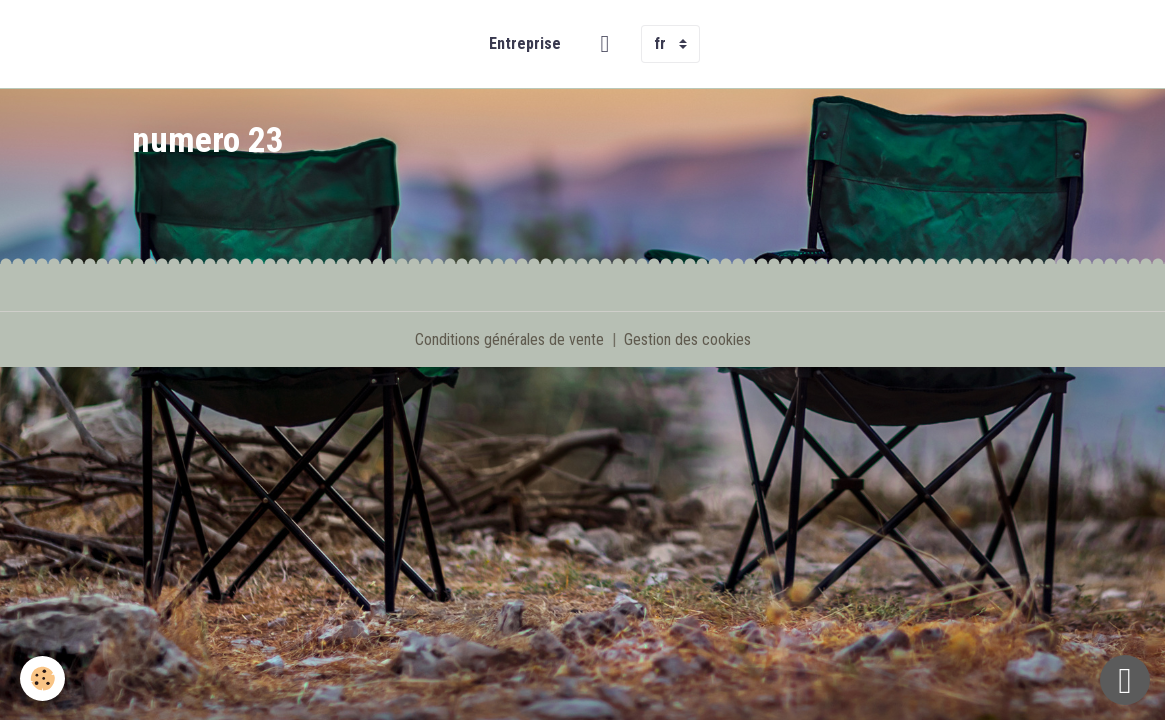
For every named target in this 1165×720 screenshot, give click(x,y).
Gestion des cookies (687, 339)
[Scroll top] (1125, 680)
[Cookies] (42, 678)
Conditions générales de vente (509, 339)
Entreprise (525, 43)
